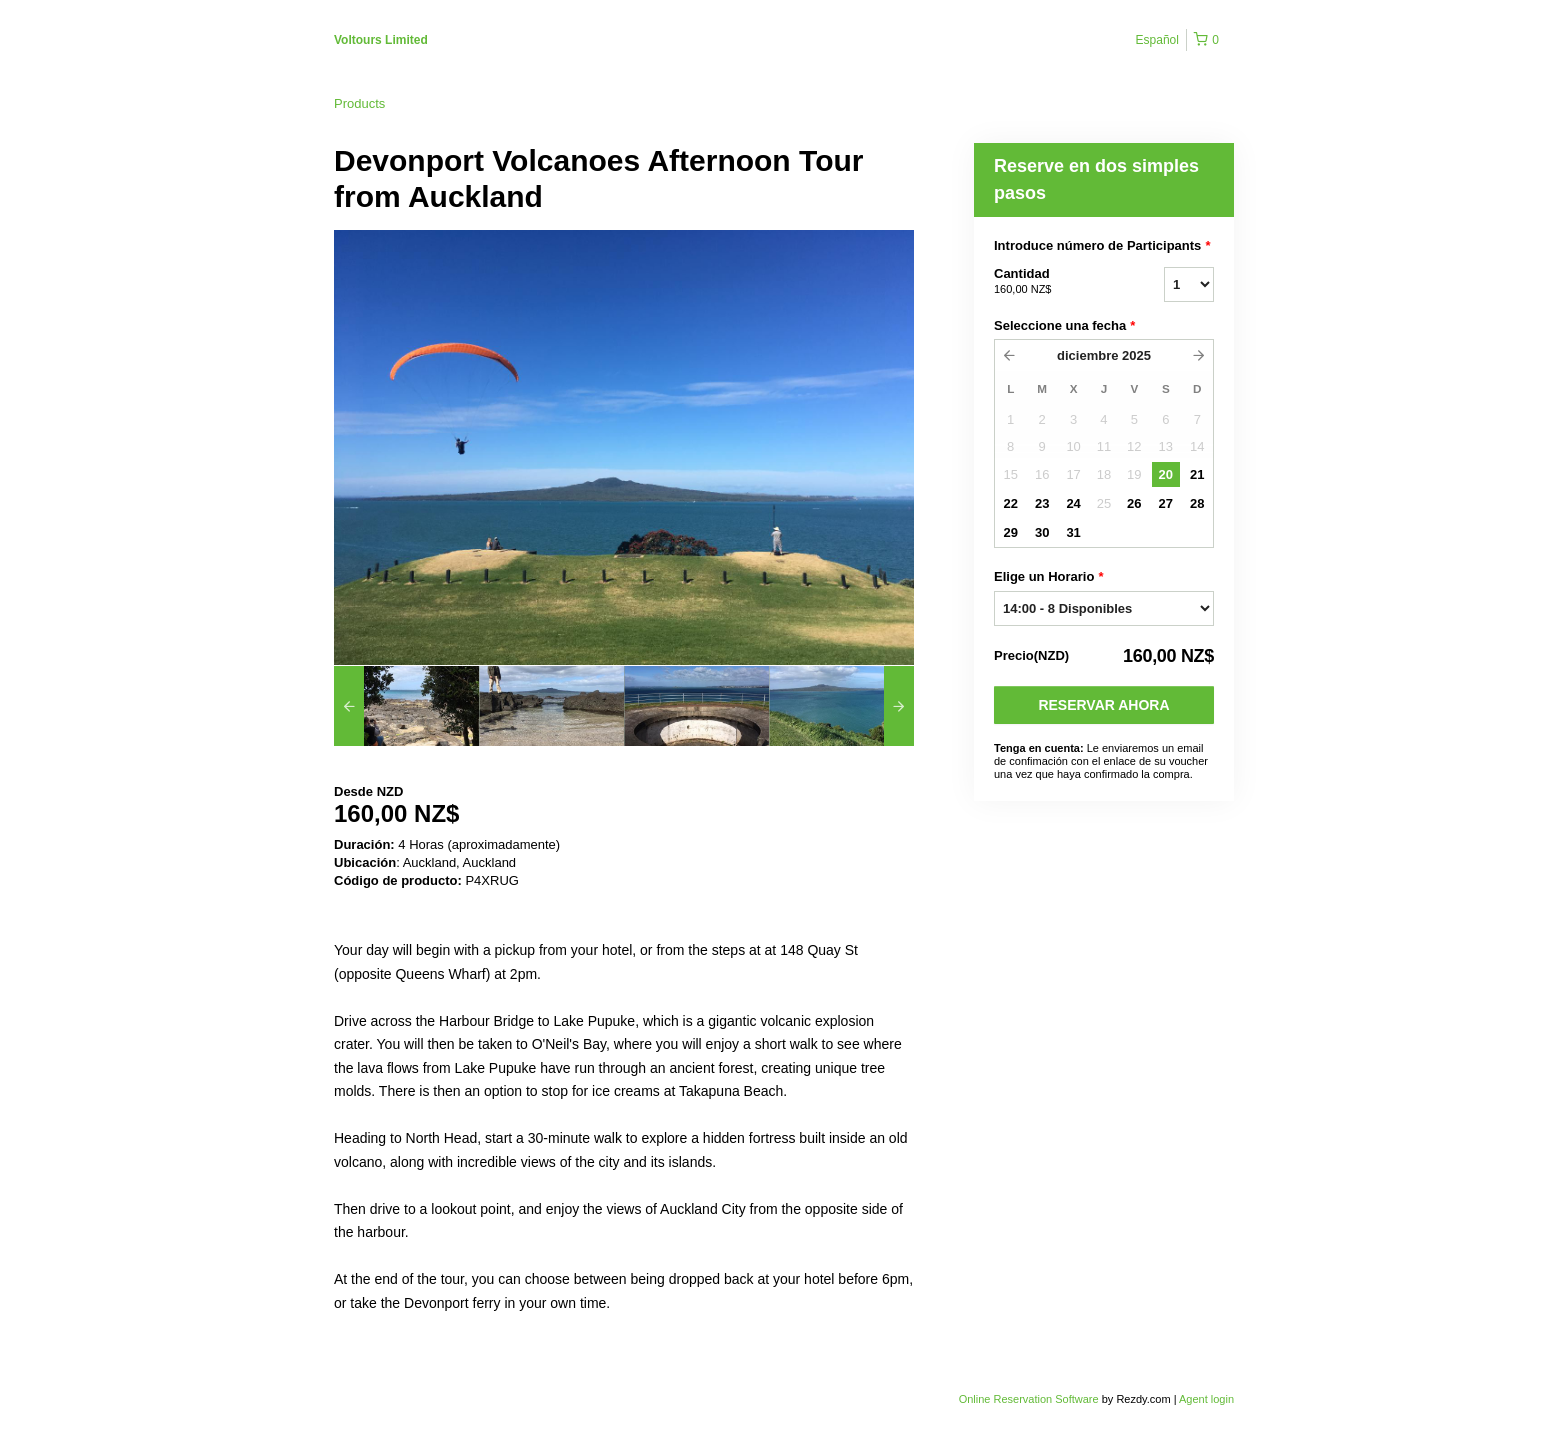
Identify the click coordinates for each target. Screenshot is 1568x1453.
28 (1197, 503)
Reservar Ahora (1103, 705)
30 (1042, 532)
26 (1134, 503)
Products (359, 103)
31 (1073, 532)
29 (1010, 532)
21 (1197, 474)
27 (1166, 503)
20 (1166, 474)
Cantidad (1054, 282)
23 (1042, 503)
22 (1010, 503)
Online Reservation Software (1029, 1399)
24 (1073, 503)
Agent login (1206, 1399)
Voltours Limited (381, 40)
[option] (406, 706)
